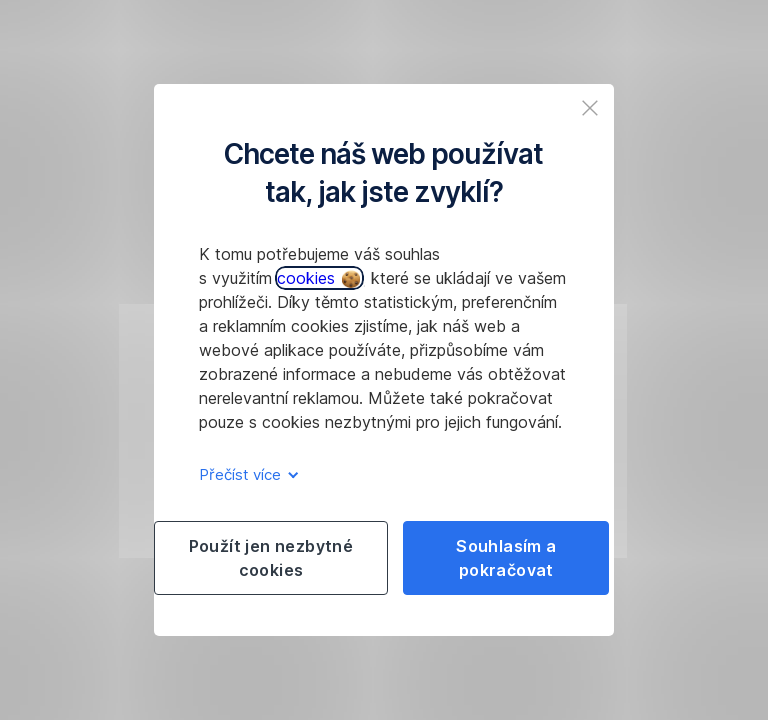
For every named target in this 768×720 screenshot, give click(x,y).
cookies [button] (318, 278)
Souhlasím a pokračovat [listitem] (506, 558)
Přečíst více (245, 474)
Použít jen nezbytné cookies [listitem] (271, 558)
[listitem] (590, 108)
